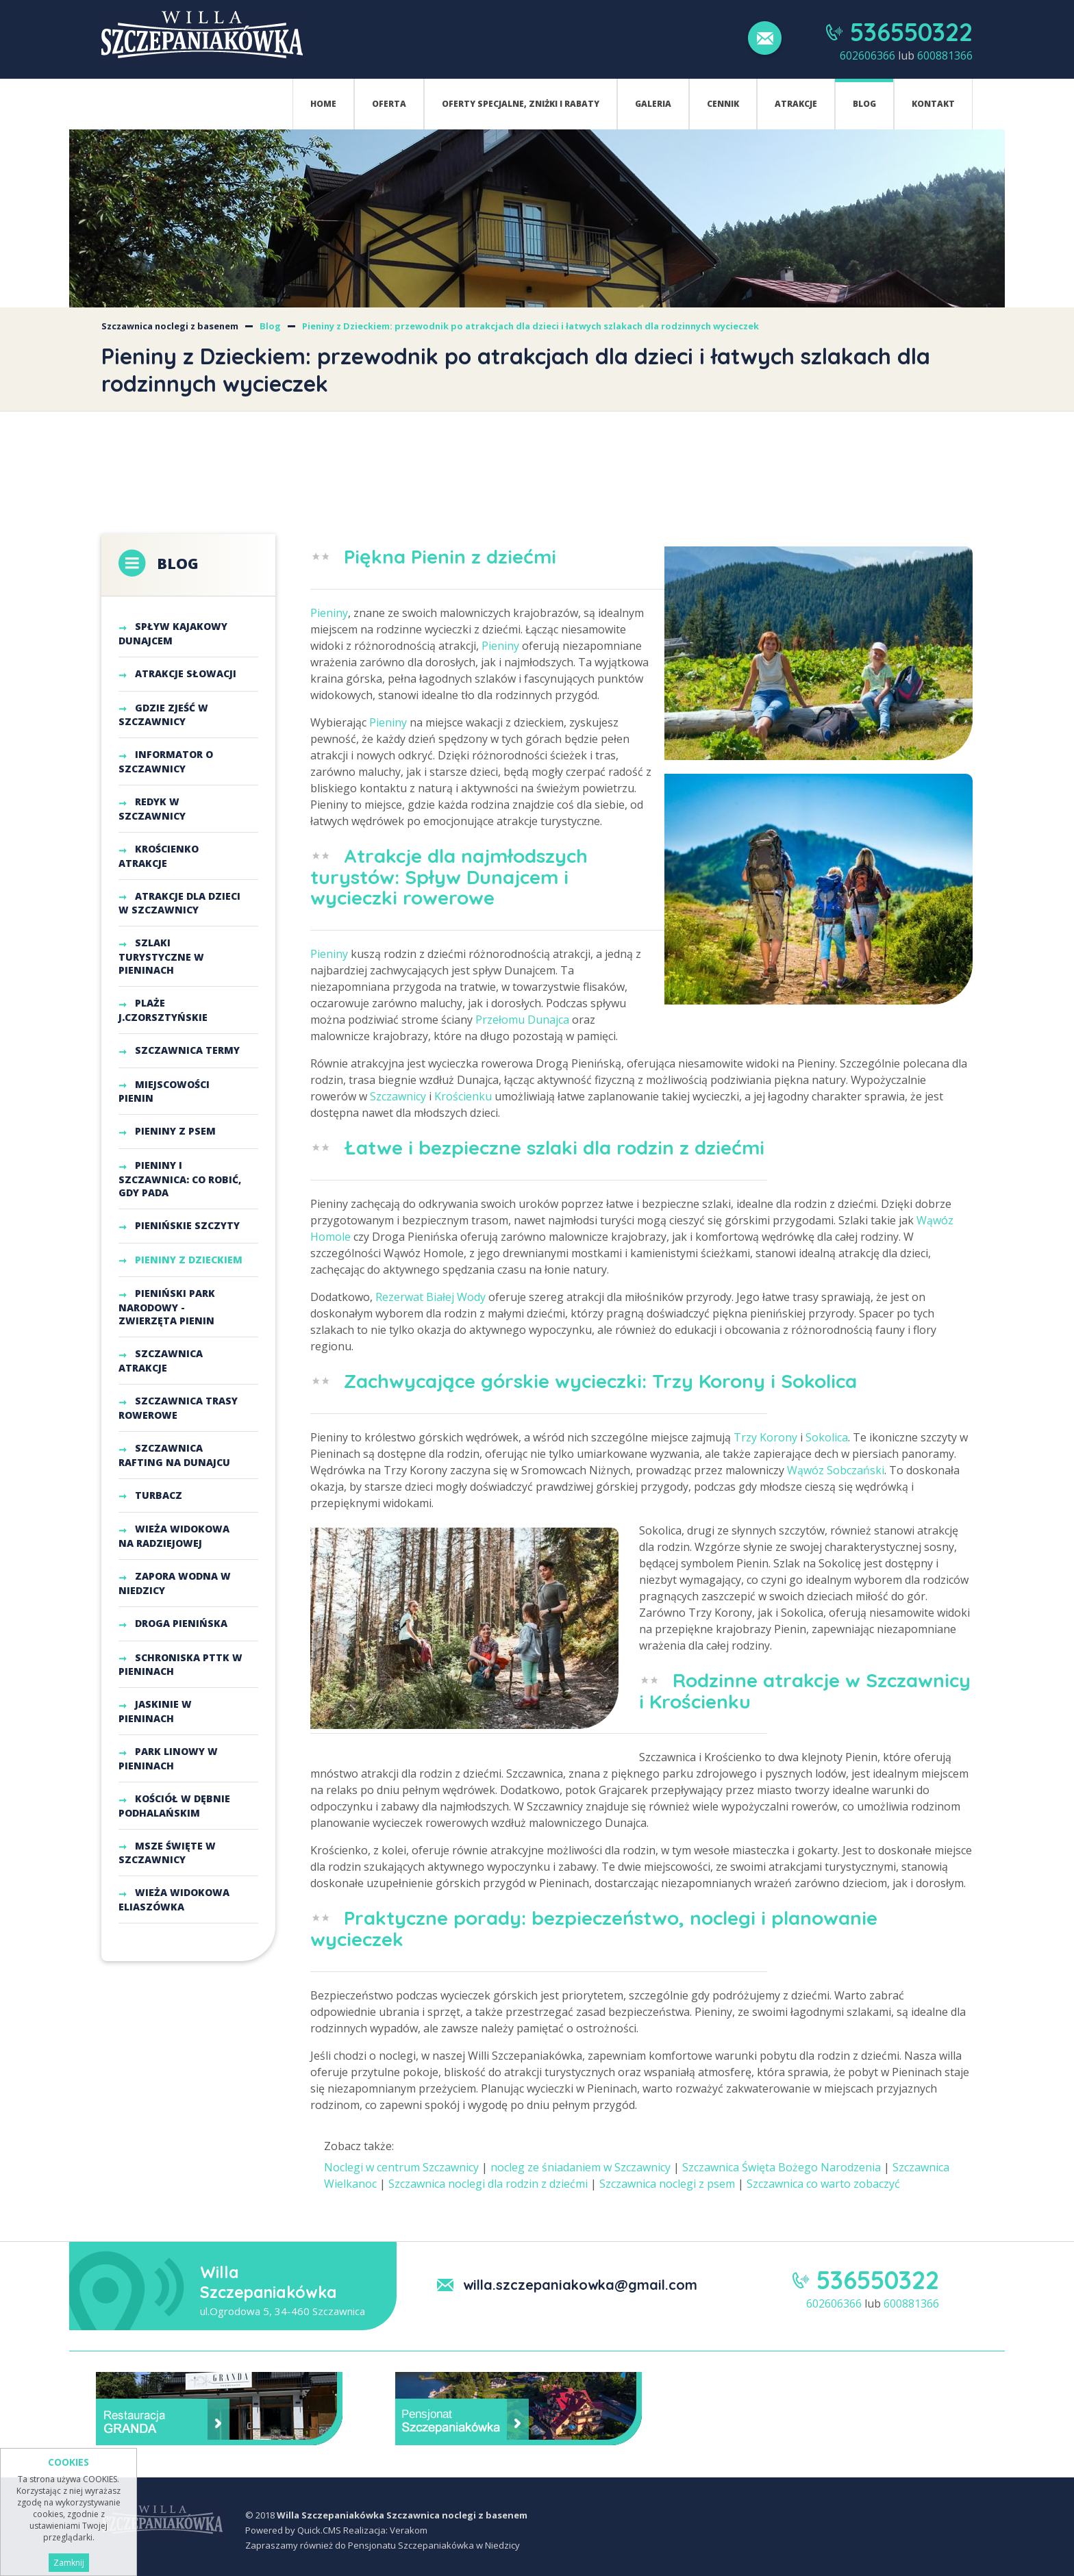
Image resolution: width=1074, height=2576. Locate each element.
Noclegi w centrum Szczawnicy (401, 2167)
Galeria (653, 104)
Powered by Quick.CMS (293, 2530)
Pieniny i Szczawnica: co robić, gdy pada (179, 1179)
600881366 (945, 55)
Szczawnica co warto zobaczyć (823, 2183)
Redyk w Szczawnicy (152, 808)
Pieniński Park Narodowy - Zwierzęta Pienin (166, 1307)
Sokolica (827, 1437)
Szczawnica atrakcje (160, 1360)
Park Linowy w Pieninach (168, 1758)
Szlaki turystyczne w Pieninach (161, 956)
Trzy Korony (765, 1437)
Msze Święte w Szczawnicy (167, 1852)
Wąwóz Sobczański (835, 1470)
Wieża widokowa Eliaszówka (173, 1899)
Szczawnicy (398, 1096)
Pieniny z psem (175, 1130)
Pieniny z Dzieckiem (188, 1259)
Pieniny (329, 612)
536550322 (911, 31)
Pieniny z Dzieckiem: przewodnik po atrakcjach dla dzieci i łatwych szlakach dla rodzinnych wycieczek (530, 326)
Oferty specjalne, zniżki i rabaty (520, 104)
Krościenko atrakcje (158, 856)
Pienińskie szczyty (187, 1225)
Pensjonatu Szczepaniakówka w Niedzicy (434, 2545)
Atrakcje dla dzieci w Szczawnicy (179, 903)
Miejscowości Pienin (164, 1091)
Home (323, 104)
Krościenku (463, 1096)
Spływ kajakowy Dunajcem (172, 633)
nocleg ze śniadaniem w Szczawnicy (580, 2167)
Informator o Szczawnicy (165, 761)
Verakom (408, 2530)
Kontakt (933, 104)
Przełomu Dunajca (522, 1019)
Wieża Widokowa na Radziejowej (173, 1536)
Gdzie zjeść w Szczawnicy (163, 715)
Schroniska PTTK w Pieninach (180, 1664)
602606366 (867, 55)
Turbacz (158, 1494)
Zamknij (68, 2562)
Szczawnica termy (187, 1050)
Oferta (389, 104)
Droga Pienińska (181, 1623)
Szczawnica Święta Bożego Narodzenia (781, 2167)
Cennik (723, 104)
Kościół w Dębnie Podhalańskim (174, 1805)
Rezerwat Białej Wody (430, 1296)
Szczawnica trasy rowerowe (178, 1408)
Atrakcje (796, 104)
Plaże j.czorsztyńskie (163, 1010)
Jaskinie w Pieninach (155, 1711)
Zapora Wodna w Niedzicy (174, 1583)
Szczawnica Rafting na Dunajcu (174, 1455)
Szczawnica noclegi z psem (667, 2183)
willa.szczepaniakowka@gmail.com (580, 2284)
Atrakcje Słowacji (185, 673)
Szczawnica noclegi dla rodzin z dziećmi (488, 2183)
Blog (864, 104)
